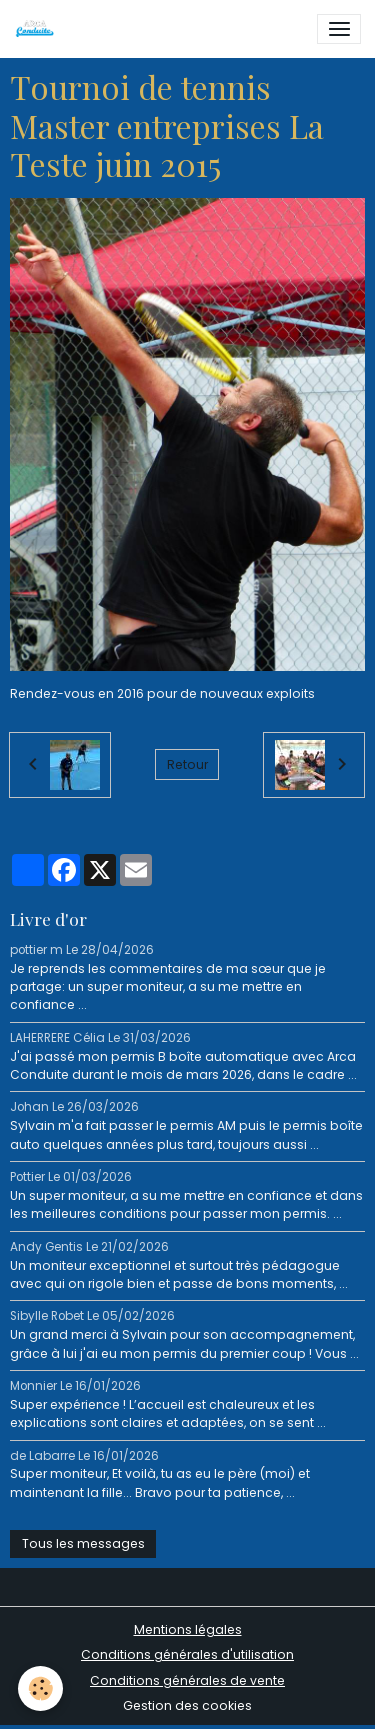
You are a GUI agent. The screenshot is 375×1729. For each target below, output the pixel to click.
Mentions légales (188, 1629)
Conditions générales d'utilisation (187, 1654)
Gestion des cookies (187, 1705)
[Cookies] (40, 1688)
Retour (187, 764)
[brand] (38, 29)
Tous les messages (83, 1543)
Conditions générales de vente (187, 1680)
